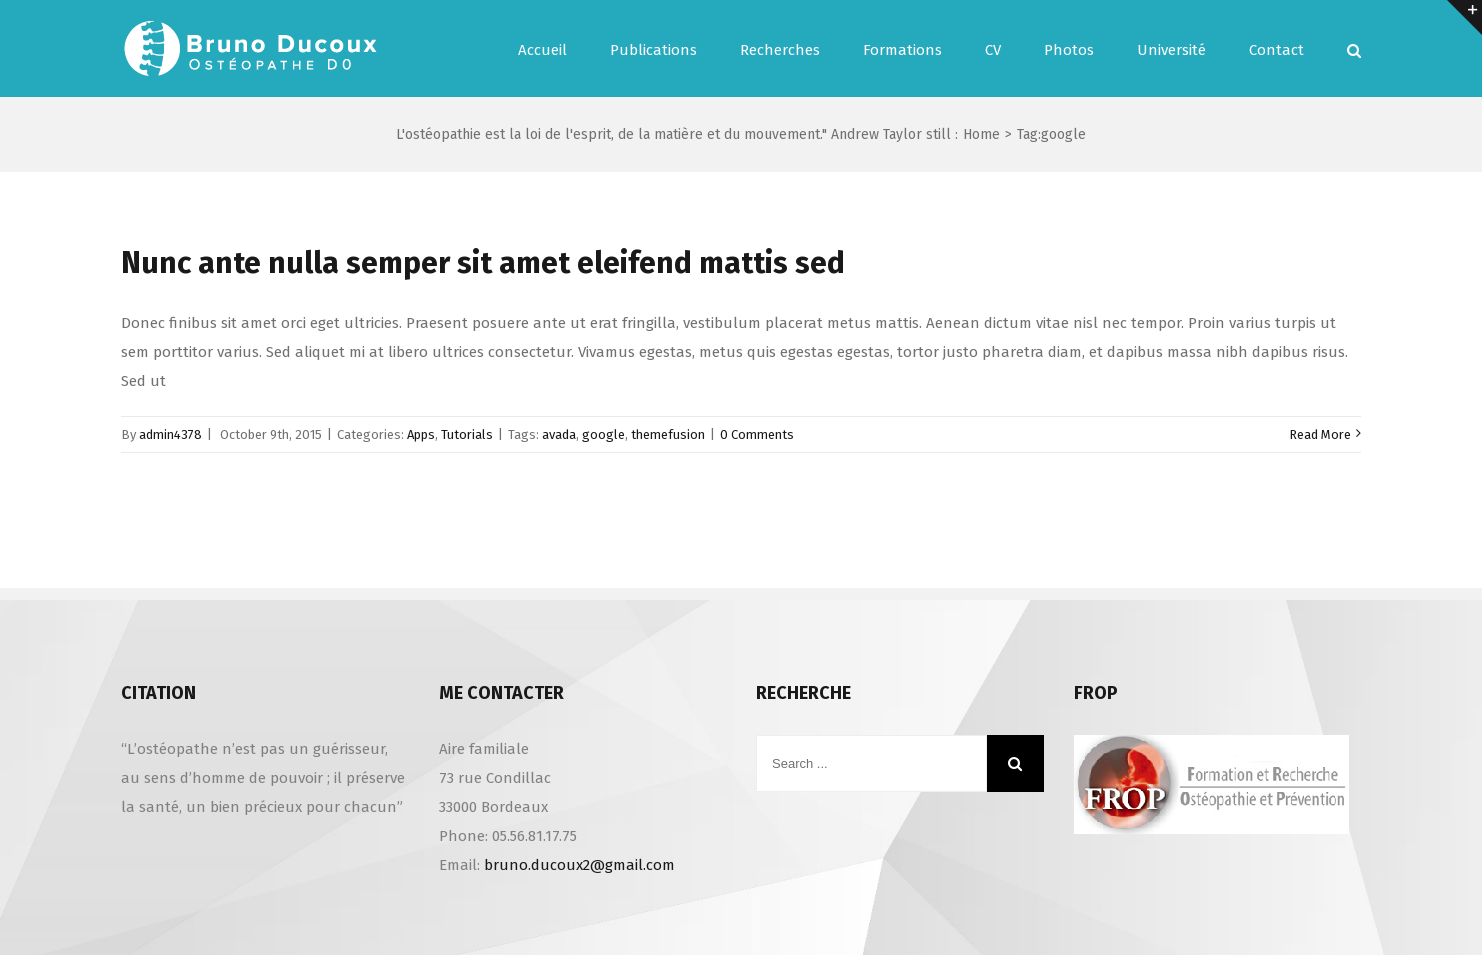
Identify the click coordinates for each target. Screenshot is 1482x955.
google (603, 434)
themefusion (668, 434)
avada (559, 434)
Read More (1320, 434)
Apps (421, 434)
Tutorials (467, 434)
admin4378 (170, 434)
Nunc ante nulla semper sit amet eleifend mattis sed (483, 263)
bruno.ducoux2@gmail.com (579, 865)
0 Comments (757, 434)
